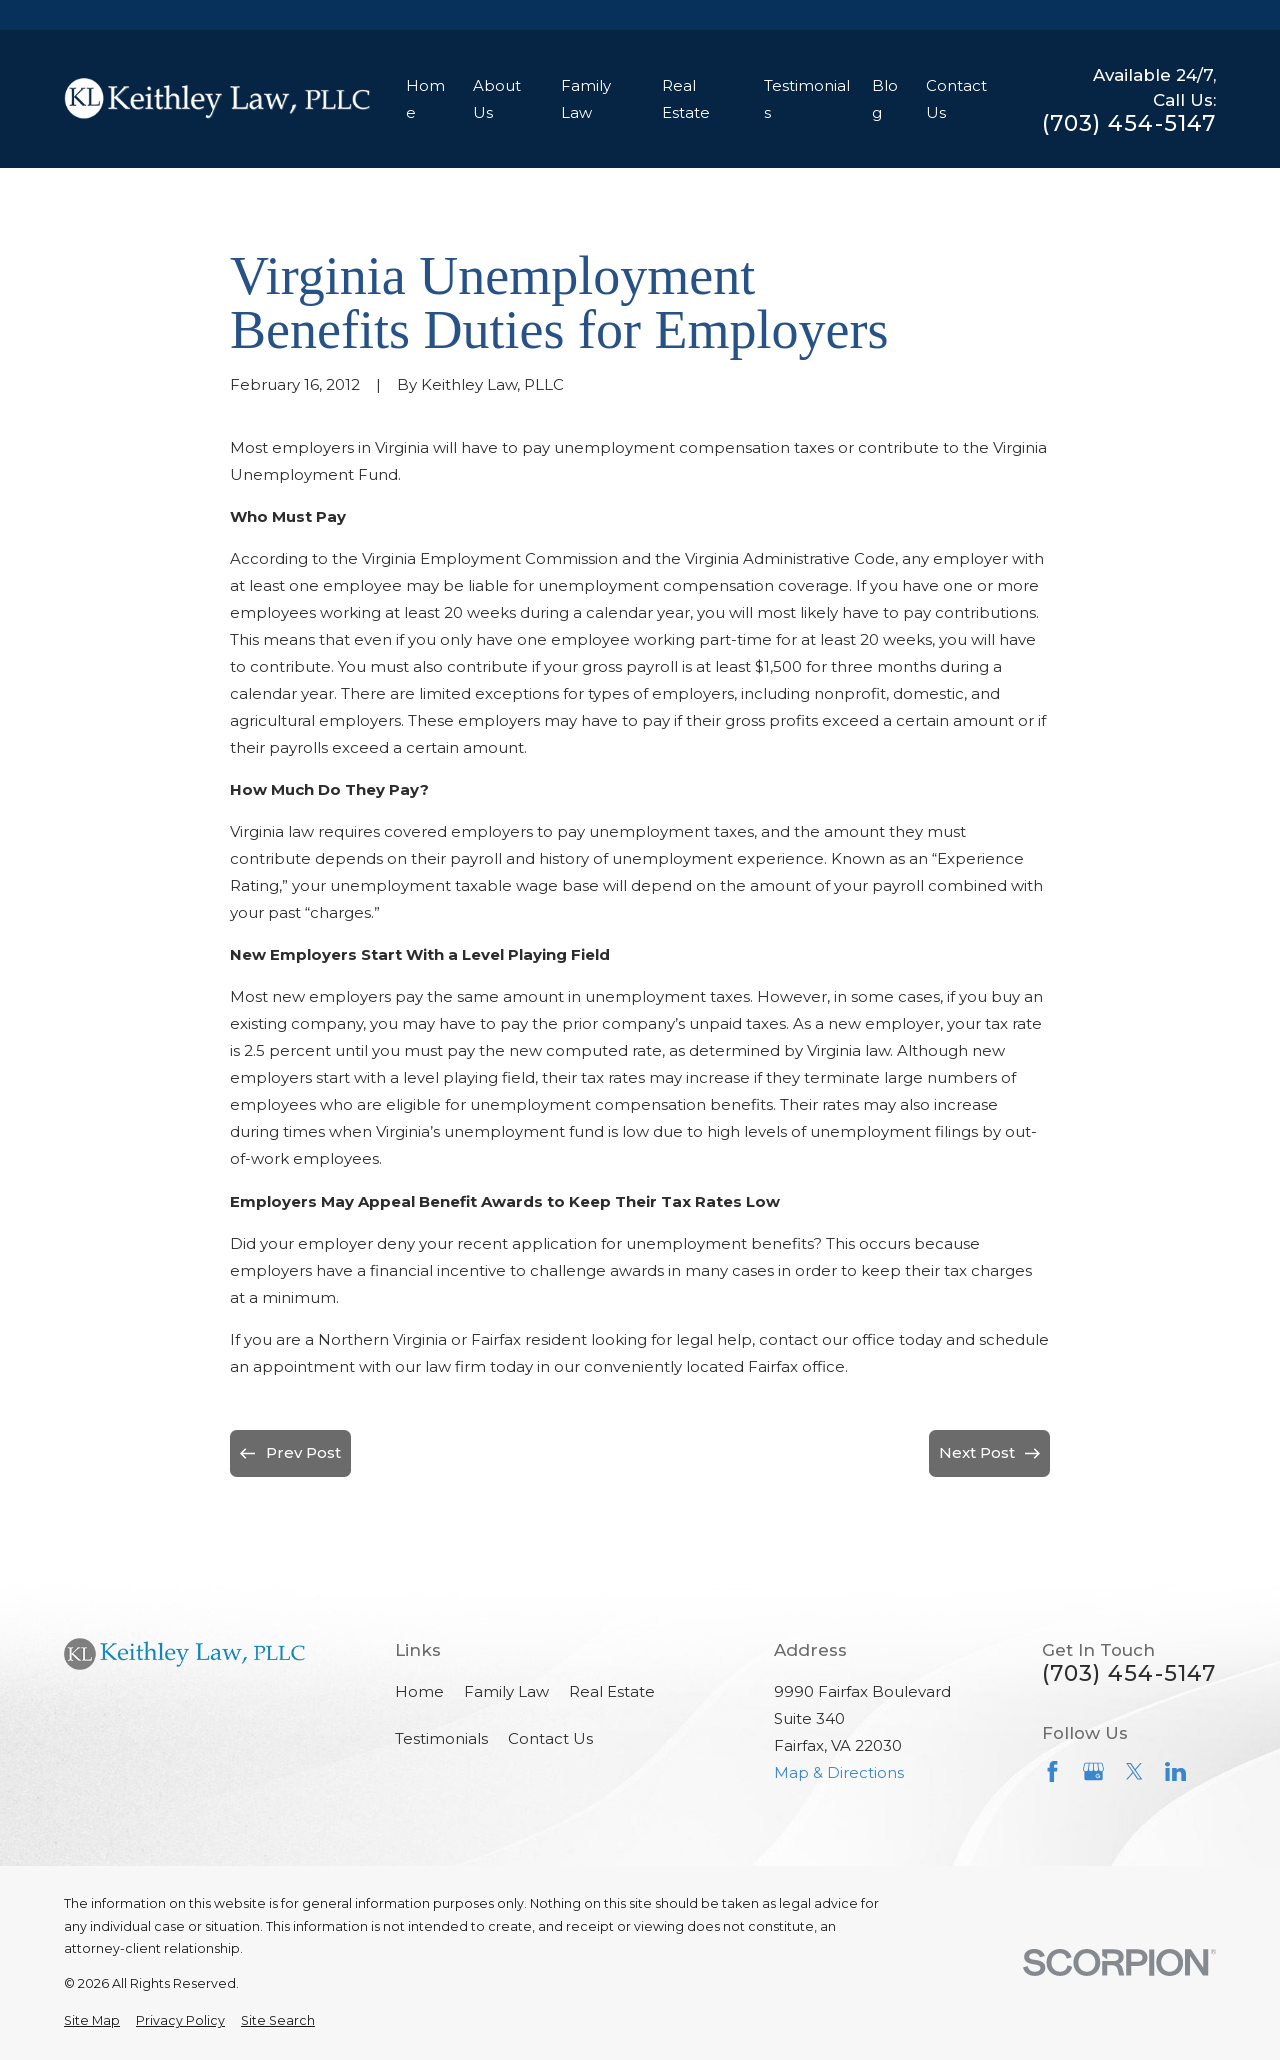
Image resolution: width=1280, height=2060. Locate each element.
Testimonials (441, 1738)
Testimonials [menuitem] (807, 99)
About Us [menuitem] (497, 99)
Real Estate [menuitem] (686, 99)
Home (419, 1691)
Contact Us (550, 1738)
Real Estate (612, 1691)
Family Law (506, 1691)
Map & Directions (839, 1772)
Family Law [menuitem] (586, 99)
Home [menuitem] (425, 99)
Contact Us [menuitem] (956, 99)
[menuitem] (92, 2021)
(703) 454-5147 (1129, 124)
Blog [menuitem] (885, 99)
